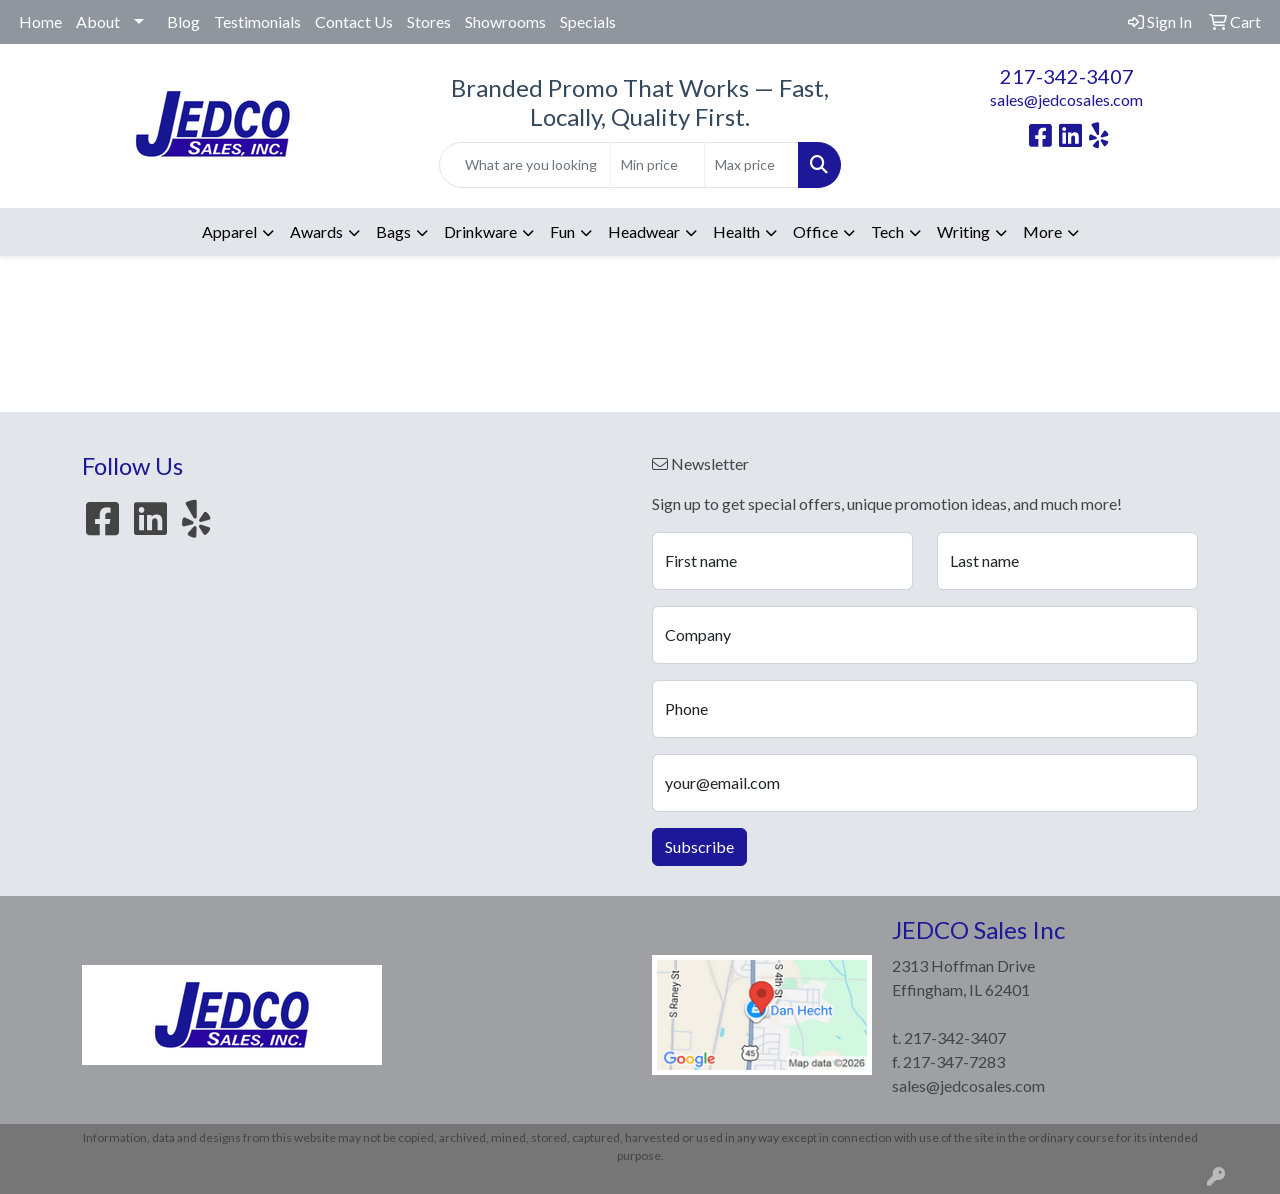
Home (40, 21)
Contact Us (354, 21)
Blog (183, 21)
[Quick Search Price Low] (657, 165)
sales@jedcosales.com (1066, 99)
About (98, 21)
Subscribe (699, 846)
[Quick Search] (525, 165)
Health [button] (736, 231)
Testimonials (257, 21)
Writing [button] (963, 231)
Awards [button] (316, 231)
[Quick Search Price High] (751, 165)
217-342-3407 (1067, 76)
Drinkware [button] (480, 231)
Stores (429, 21)
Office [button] (815, 231)
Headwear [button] (644, 231)
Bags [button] (393, 231)
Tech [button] (887, 231)
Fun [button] (562, 231)
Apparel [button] (229, 231)
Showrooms (505, 21)
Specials (588, 21)
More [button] (1042, 231)
